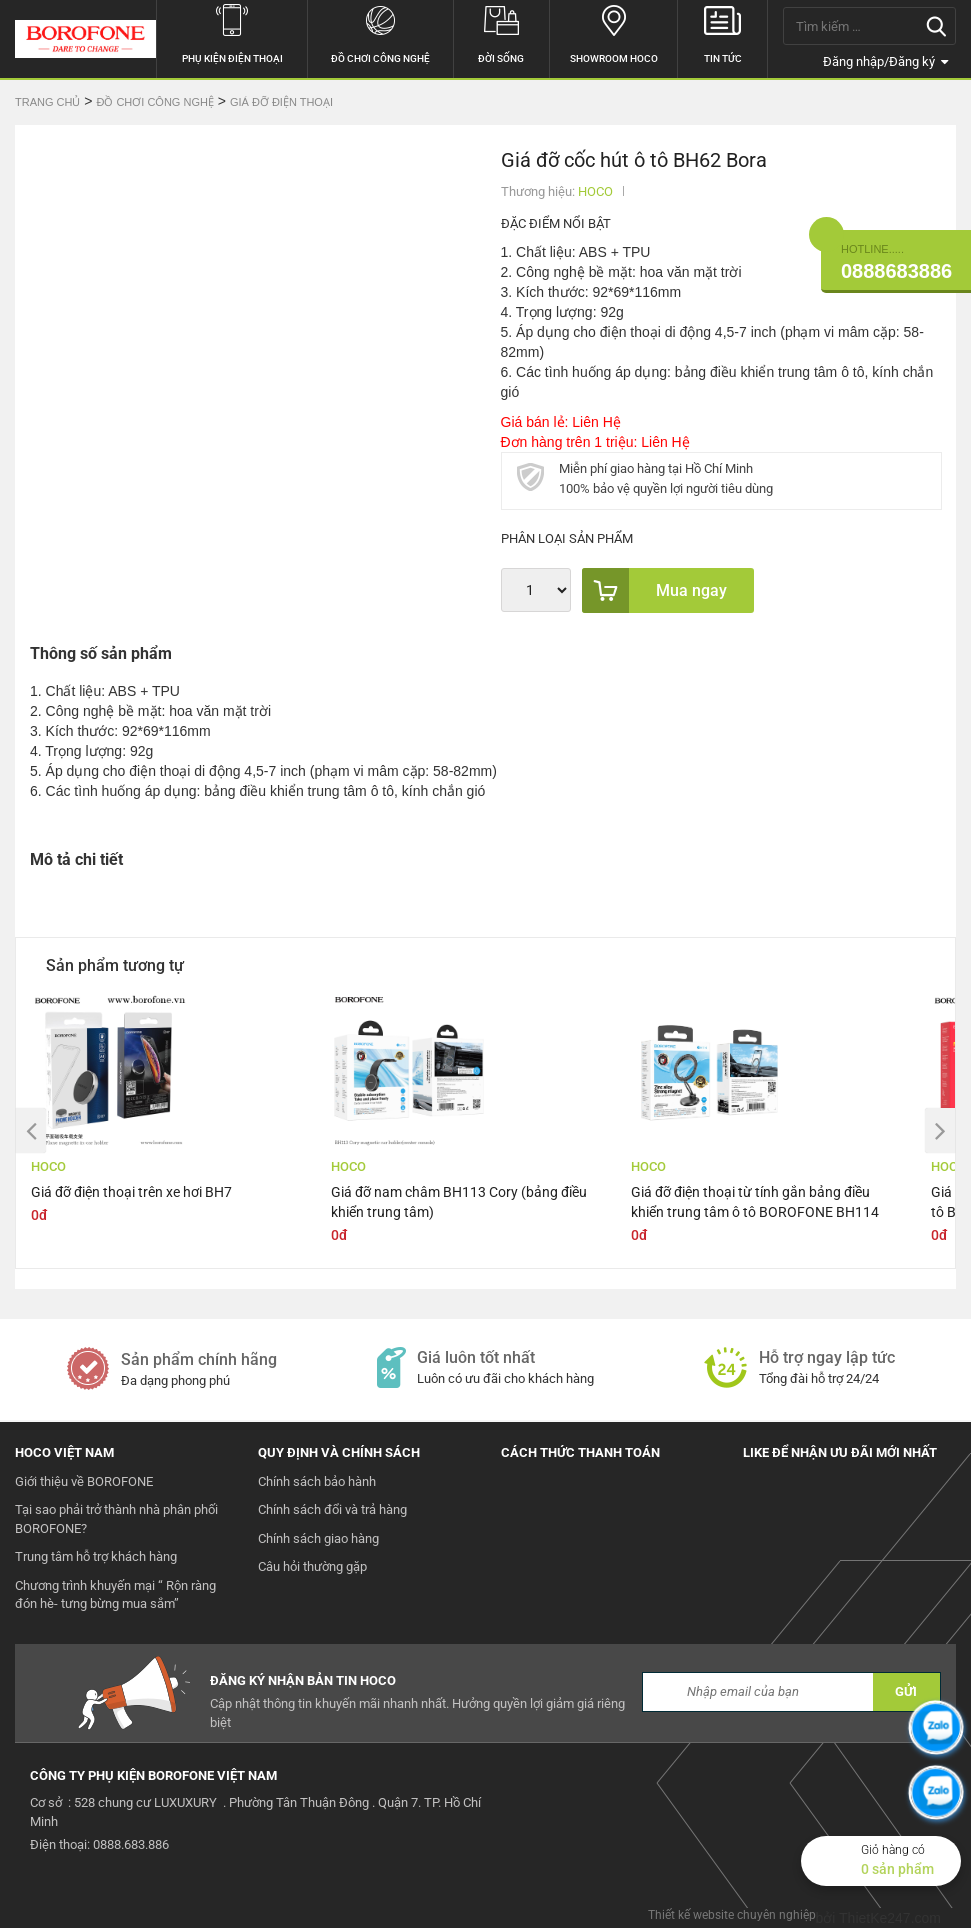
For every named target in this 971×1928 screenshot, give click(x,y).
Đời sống (501, 32)
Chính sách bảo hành (317, 1481)
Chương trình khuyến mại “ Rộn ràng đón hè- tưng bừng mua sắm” (115, 1595)
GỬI (906, 1691)
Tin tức (722, 32)
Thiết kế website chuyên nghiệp (732, 1915)
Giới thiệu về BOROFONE (84, 1481)
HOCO (595, 191)
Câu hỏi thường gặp (312, 1566)
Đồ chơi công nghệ (380, 32)
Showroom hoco (614, 32)
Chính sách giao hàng (318, 1538)
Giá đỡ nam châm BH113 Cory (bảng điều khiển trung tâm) (459, 1202)
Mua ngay (654, 590)
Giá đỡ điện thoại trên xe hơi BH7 (131, 1192)
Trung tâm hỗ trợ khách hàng (96, 1556)
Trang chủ (47, 102)
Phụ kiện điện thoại (232, 32)
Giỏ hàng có (911, 1861)
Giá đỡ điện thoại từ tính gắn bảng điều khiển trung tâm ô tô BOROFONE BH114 (755, 1202)
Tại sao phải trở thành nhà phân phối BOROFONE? (116, 1519)
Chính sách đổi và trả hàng (332, 1509)
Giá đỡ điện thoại (281, 102)
